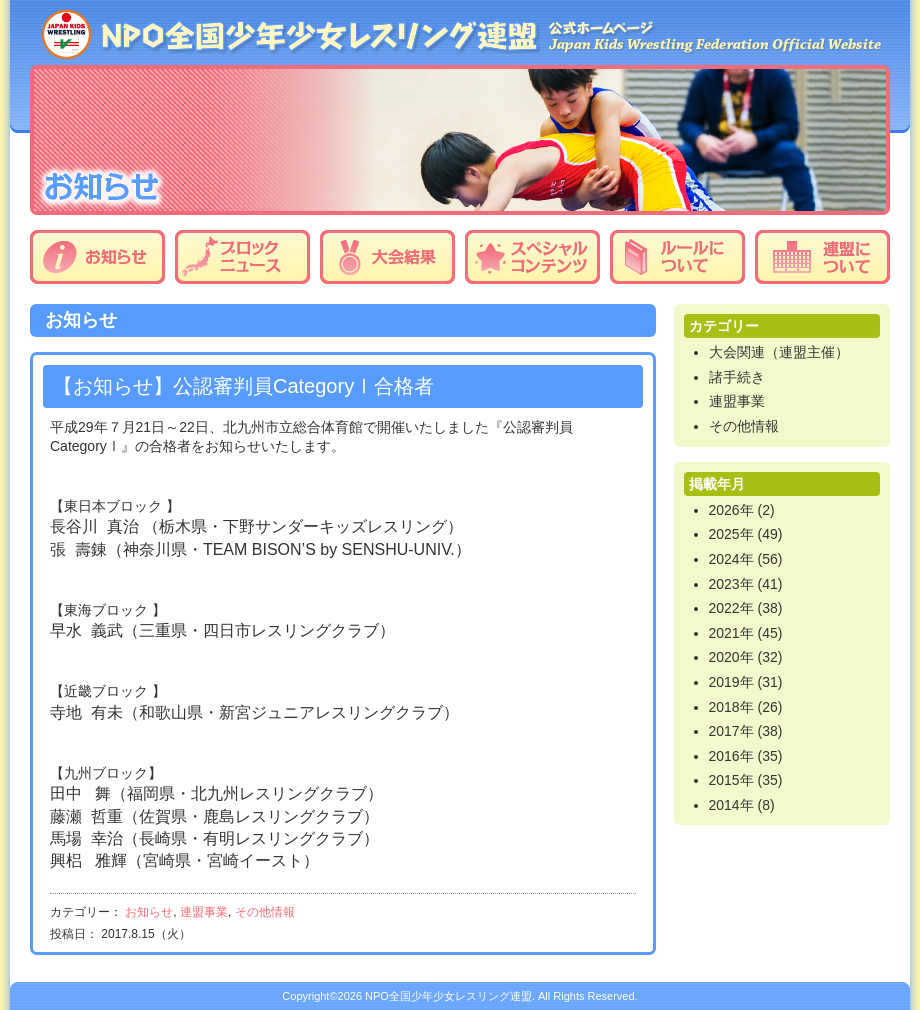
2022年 (731, 608)
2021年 (731, 633)
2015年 (731, 780)
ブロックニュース (242, 257)
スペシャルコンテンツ (532, 257)
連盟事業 (204, 912)
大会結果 (387, 257)
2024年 (731, 559)
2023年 (731, 584)
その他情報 (265, 912)
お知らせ (97, 257)
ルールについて (677, 257)
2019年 (731, 682)
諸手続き (737, 377)
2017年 (731, 731)
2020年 (731, 657)
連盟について (822, 257)
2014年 (731, 805)
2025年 (731, 534)
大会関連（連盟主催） (779, 352)
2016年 (731, 756)
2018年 (731, 707)
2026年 (731, 510)
